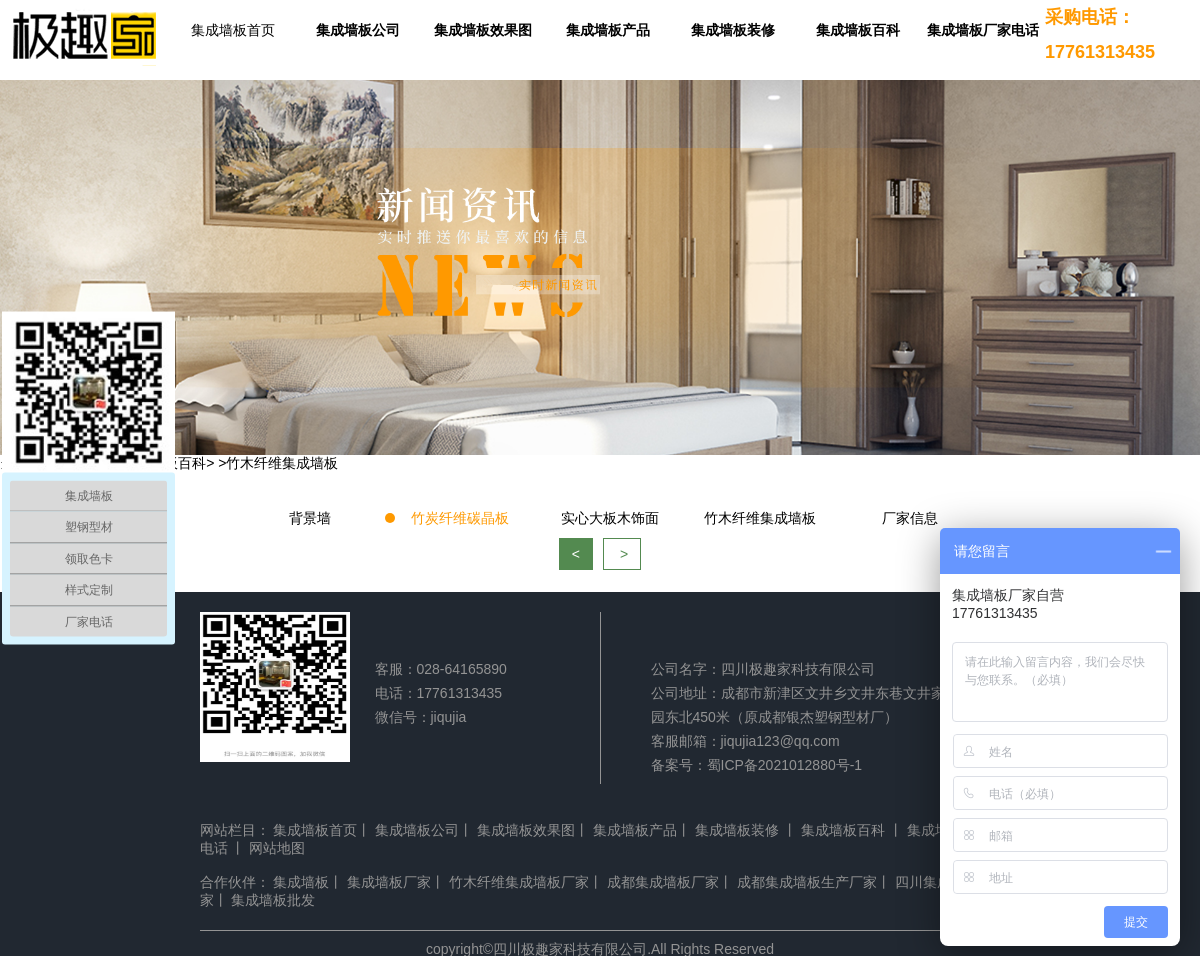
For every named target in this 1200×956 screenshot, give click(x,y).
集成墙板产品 (608, 30)
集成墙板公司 (358, 30)
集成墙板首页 (233, 30)
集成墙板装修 (733, 30)
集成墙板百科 (858, 30)
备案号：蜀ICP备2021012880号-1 (757, 765)
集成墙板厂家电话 (983, 30)
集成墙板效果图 (483, 30)
